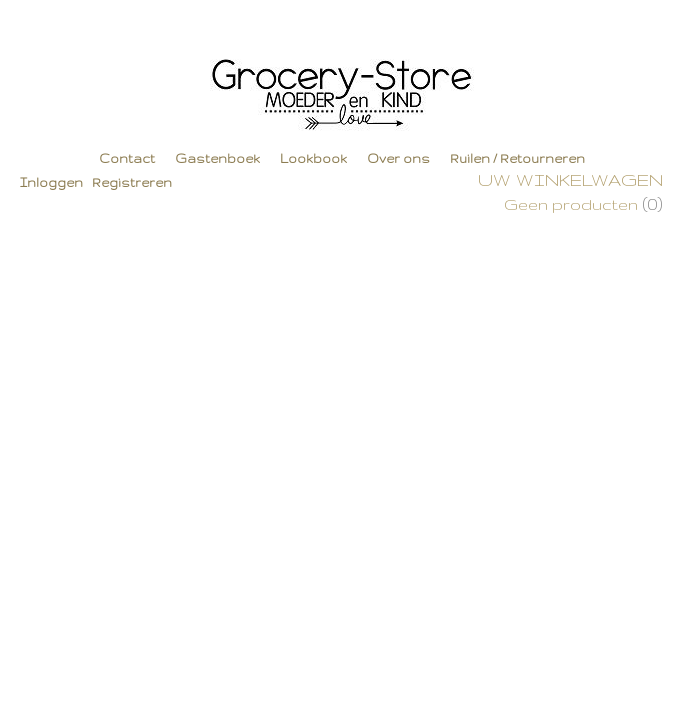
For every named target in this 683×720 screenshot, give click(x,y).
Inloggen (51, 182)
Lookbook (313, 158)
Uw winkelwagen (570, 179)
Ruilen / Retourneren (517, 158)
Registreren (132, 182)
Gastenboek (217, 158)
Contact (127, 158)
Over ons (398, 158)
